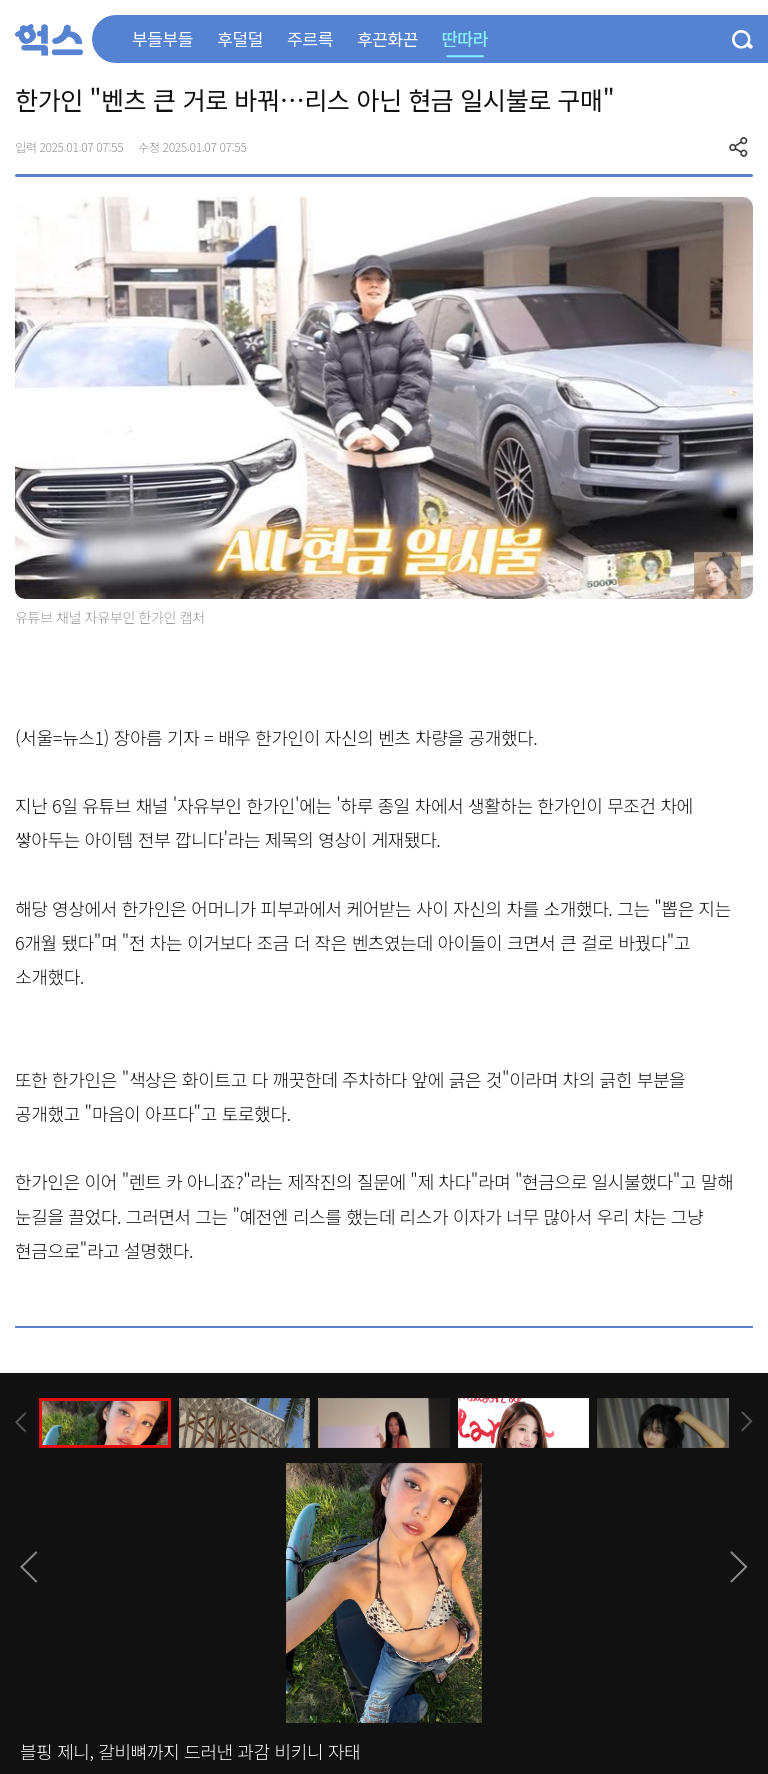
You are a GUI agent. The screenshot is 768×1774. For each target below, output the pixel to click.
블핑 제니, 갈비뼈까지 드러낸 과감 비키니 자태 (190, 1751)
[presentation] (21, 1422)
